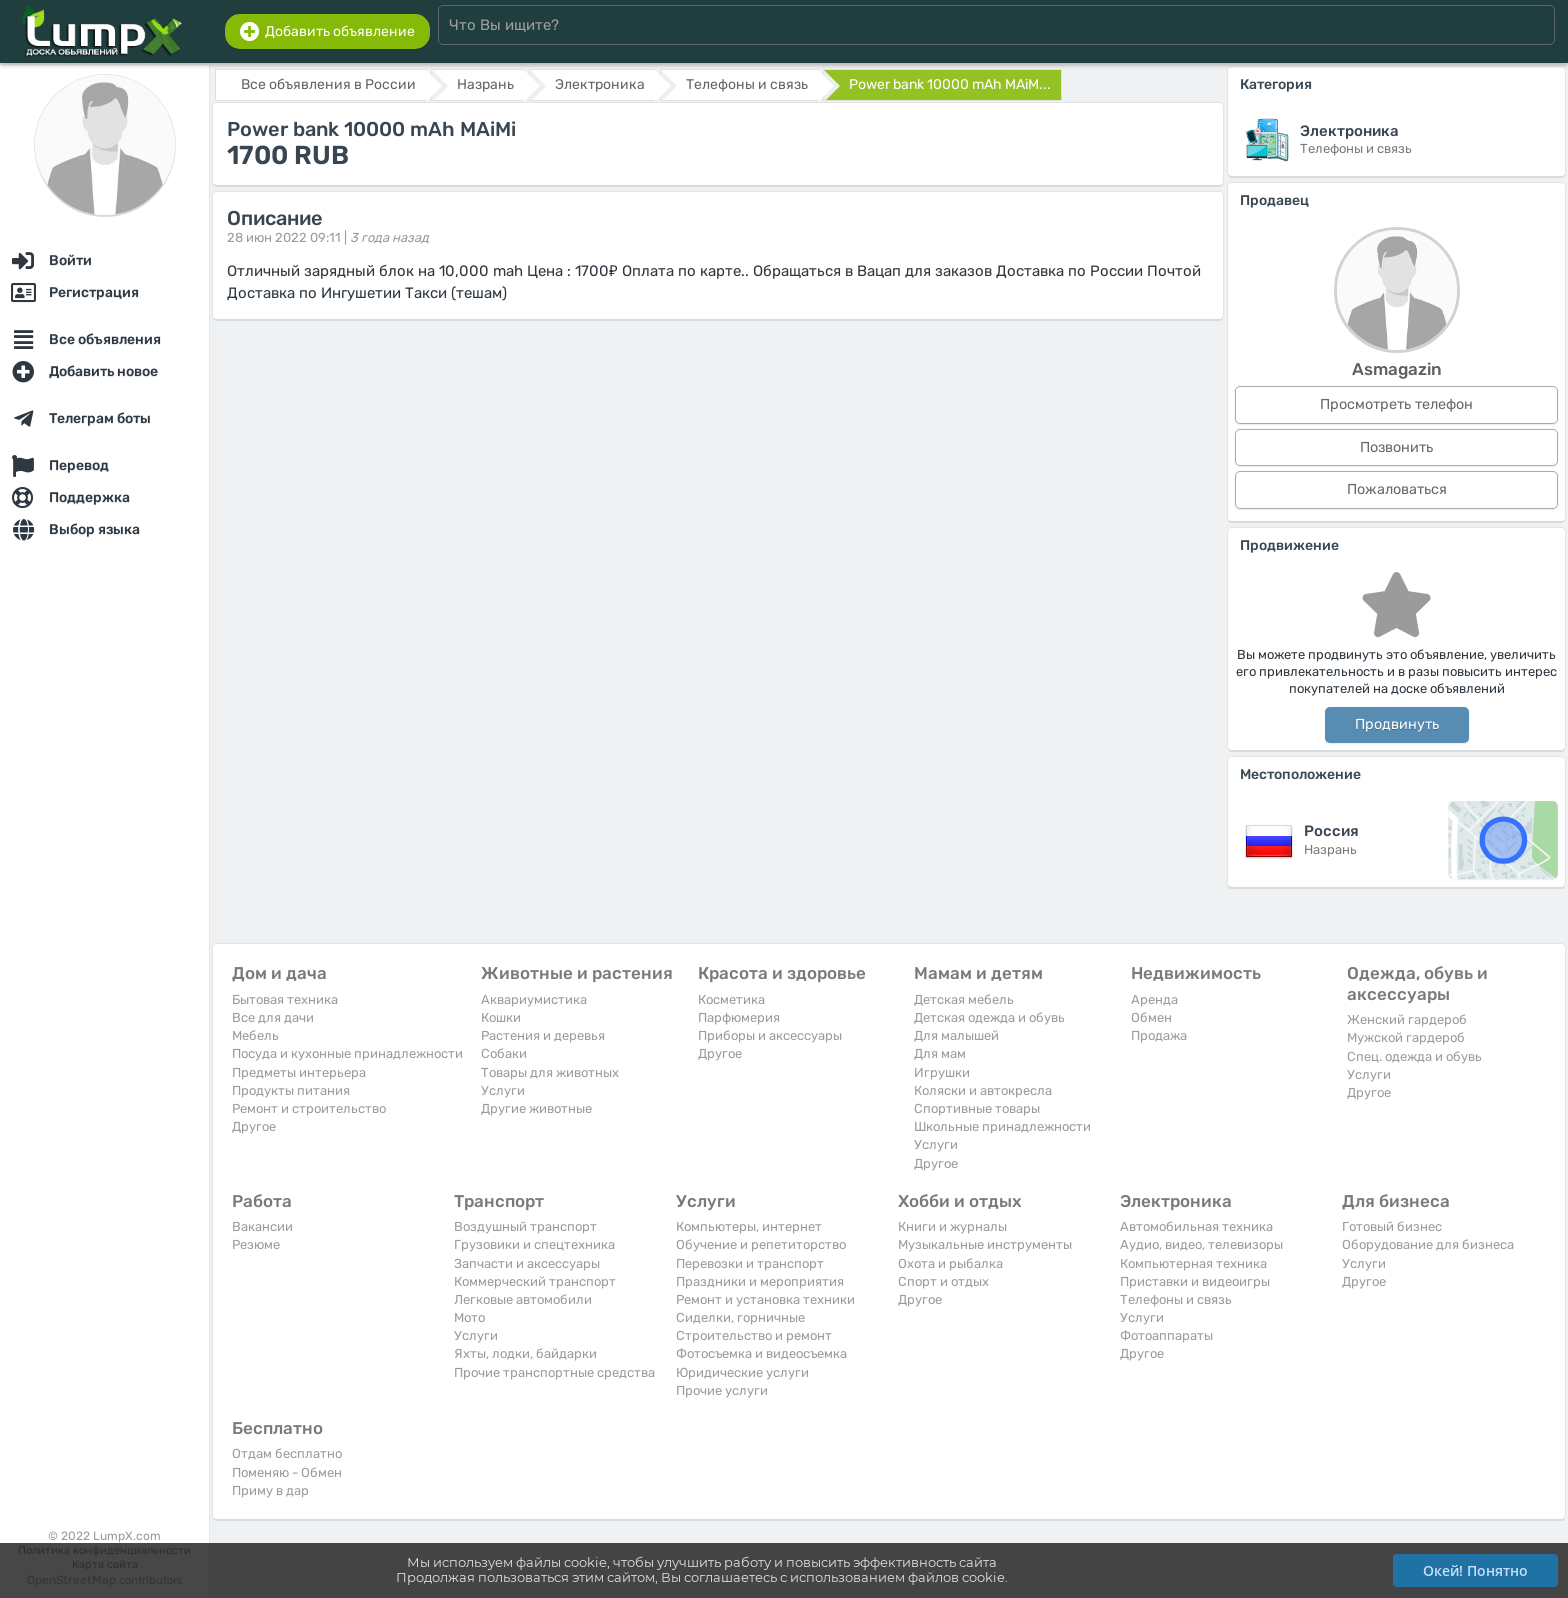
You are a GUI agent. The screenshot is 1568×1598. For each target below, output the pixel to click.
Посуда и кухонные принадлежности (347, 1053)
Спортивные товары (977, 1108)
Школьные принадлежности (1002, 1126)
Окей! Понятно (1475, 1570)
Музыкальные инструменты (985, 1244)
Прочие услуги (722, 1390)
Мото (469, 1317)
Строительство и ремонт (754, 1335)
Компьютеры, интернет (749, 1226)
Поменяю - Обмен (287, 1472)
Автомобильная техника (1196, 1226)
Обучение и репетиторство (761, 1244)
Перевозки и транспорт (750, 1263)
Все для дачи (273, 1017)
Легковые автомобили (523, 1299)
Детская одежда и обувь (989, 1017)
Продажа (1159, 1035)
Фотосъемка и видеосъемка (761, 1353)
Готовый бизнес (1392, 1226)
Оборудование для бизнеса (1428, 1244)
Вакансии (262, 1226)
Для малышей (956, 1035)
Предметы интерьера (299, 1072)
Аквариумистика (534, 999)
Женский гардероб (1407, 1019)
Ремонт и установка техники (765, 1299)
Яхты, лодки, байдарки (525, 1353)
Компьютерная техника (1193, 1263)
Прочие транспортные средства (554, 1372)
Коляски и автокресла (983, 1090)
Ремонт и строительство (309, 1108)
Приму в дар (270, 1490)
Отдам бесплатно (287, 1453)
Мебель (255, 1035)
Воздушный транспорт (525, 1226)
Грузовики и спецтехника (534, 1244)
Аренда (1154, 999)
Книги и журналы (952, 1226)
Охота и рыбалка (950, 1263)
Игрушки (942, 1072)
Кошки (501, 1017)
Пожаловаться (1397, 489)
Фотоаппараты (1166, 1335)
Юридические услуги (742, 1372)
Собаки (504, 1053)
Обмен (1151, 1017)
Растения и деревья (543, 1035)
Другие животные (536, 1108)
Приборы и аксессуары (770, 1035)
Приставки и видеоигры (1195, 1281)
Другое (254, 1126)
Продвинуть (1397, 724)
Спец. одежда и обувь (1414, 1056)
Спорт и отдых (943, 1281)
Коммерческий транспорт (535, 1281)
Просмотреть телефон (1396, 404)
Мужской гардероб (1406, 1037)
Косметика (731, 999)
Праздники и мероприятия (760, 1281)
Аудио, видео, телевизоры (1201, 1244)
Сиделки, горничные (740, 1317)
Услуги (503, 1090)
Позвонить (1396, 447)
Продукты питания (291, 1090)
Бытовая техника (285, 999)
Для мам (940, 1053)
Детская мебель (964, 999)
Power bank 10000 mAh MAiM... (950, 84)
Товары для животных (550, 1072)
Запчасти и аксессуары (527, 1263)
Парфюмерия (739, 1017)
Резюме (256, 1244)
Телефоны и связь (1176, 1299)
